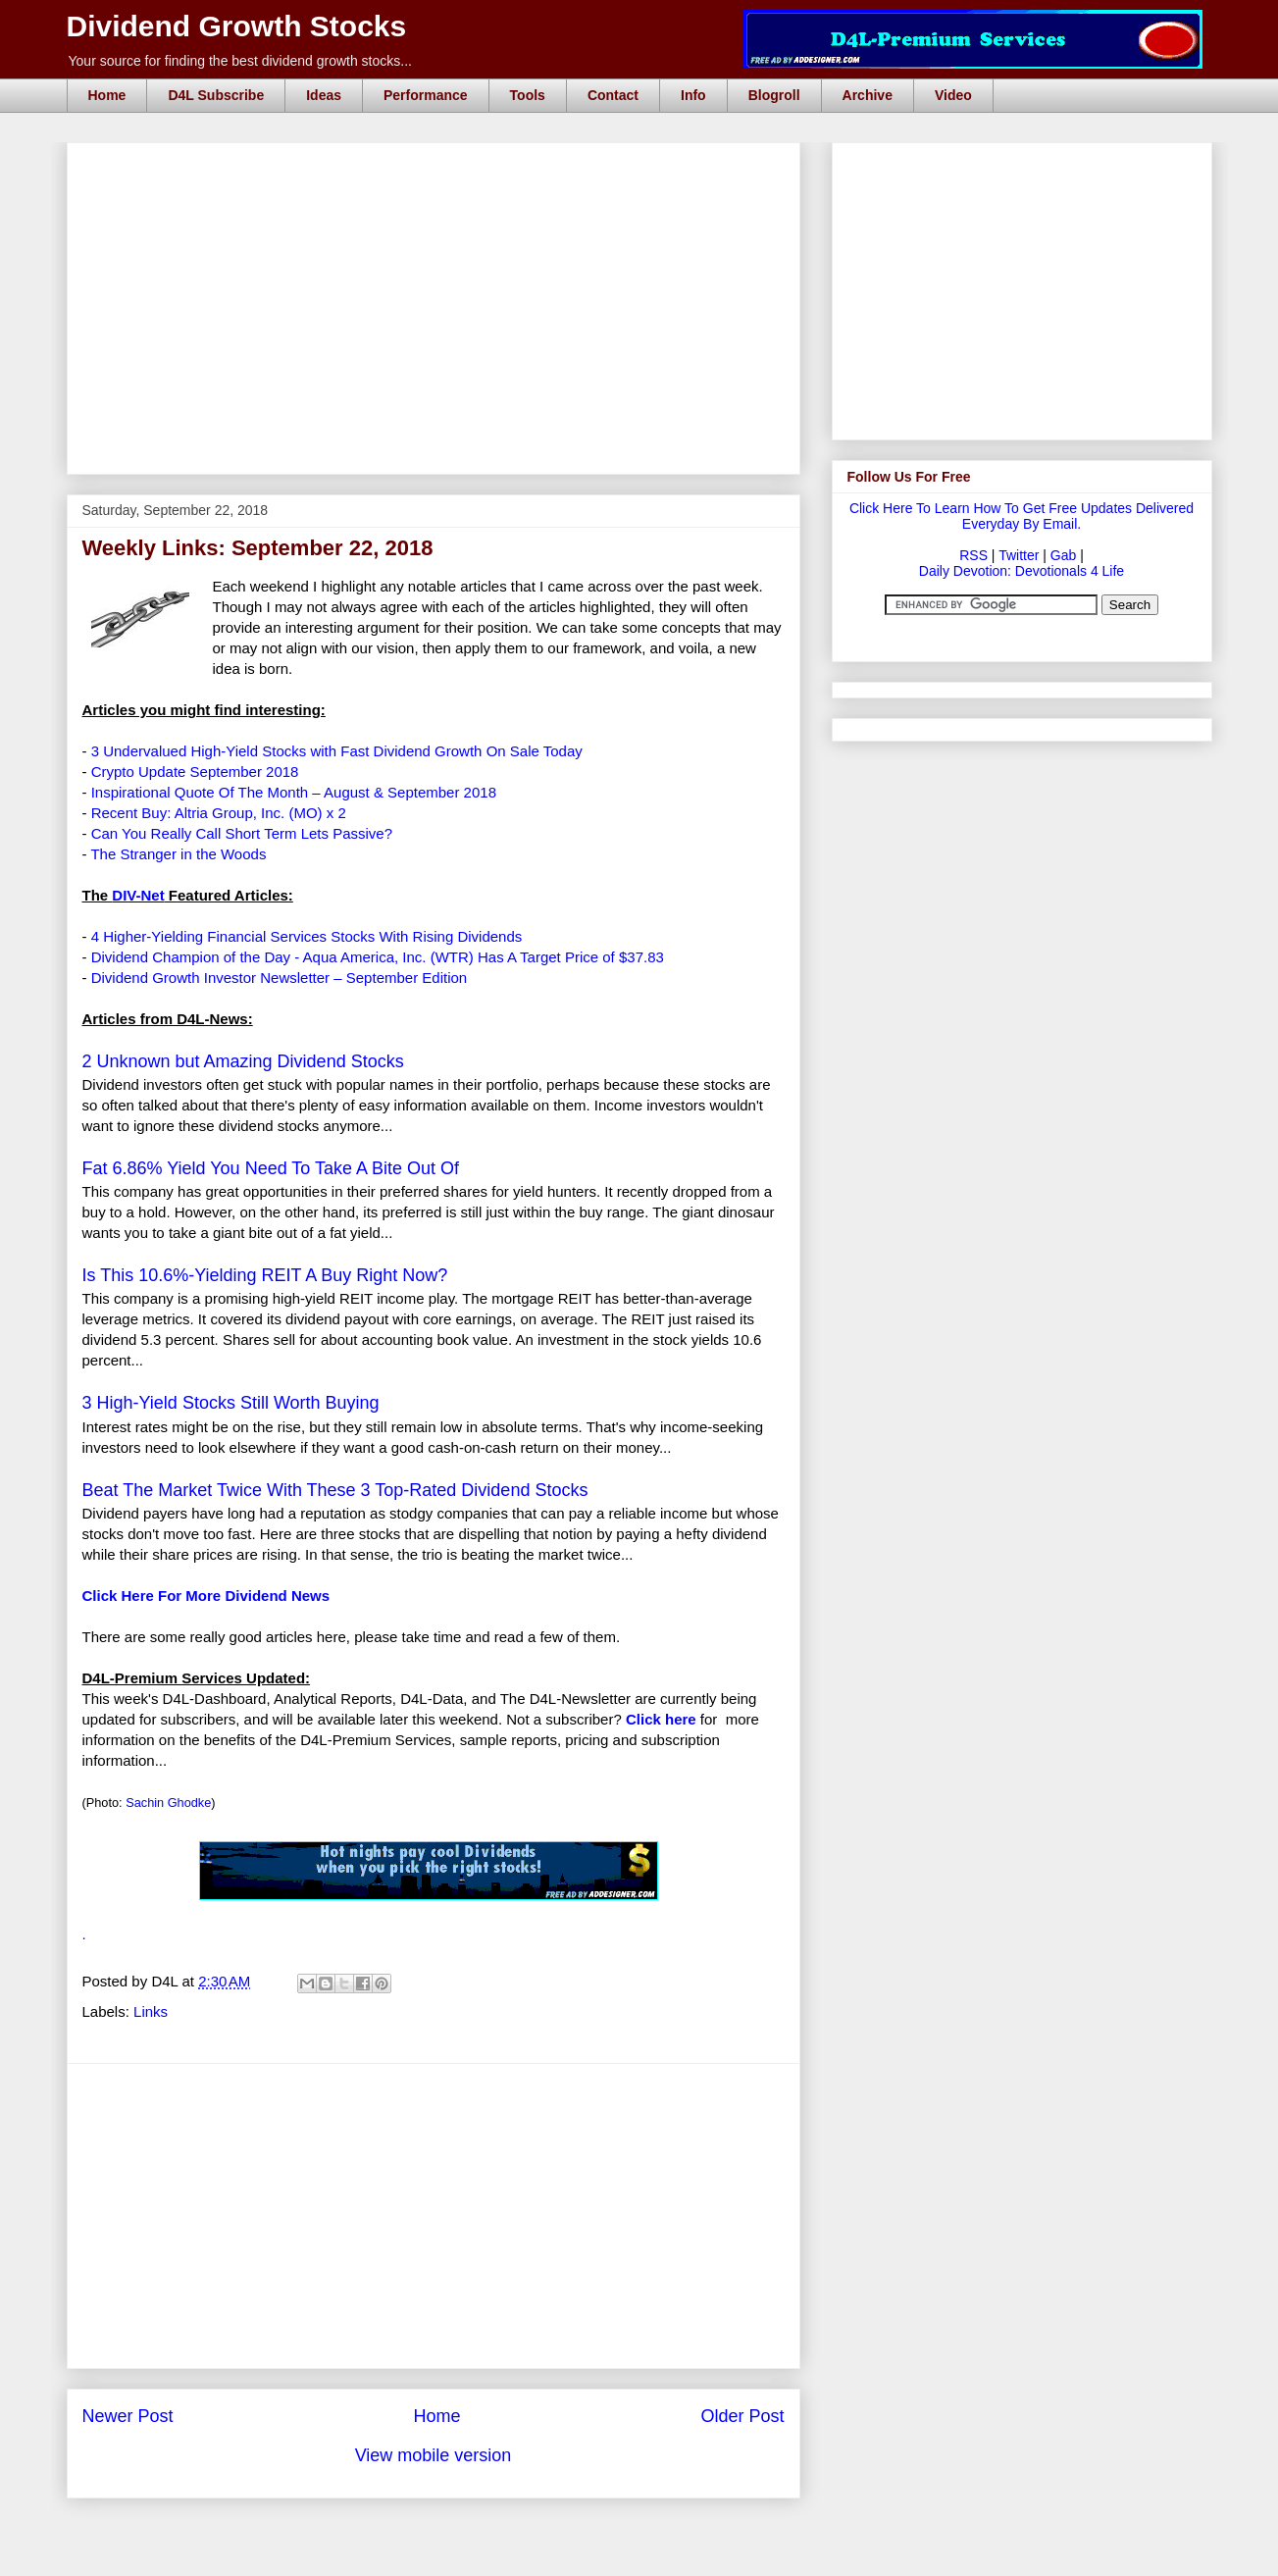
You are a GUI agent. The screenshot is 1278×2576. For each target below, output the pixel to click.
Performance (425, 95)
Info (693, 95)
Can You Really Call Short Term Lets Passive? (241, 833)
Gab (1063, 555)
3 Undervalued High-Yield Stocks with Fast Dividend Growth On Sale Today (337, 751)
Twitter (1018, 555)
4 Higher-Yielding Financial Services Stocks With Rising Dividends (307, 936)
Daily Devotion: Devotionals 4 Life (1021, 571)
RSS (973, 555)
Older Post (742, 2416)
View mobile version (433, 2455)
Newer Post (128, 2416)
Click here (661, 1719)
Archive (868, 95)
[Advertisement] (439, 165)
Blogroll (774, 95)
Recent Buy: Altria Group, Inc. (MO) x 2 (218, 812)
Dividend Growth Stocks (237, 26)
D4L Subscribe (216, 95)
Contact (613, 95)
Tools (527, 95)
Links (150, 2011)
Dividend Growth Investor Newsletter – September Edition (279, 977)
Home (107, 95)
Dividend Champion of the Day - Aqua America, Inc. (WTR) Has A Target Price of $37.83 (377, 957)
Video (953, 95)
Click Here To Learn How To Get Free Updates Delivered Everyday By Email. (1021, 516)
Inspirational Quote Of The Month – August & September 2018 (293, 792)
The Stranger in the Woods (178, 854)
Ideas (323, 95)
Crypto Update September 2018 (195, 771)
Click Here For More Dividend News (206, 1595)
